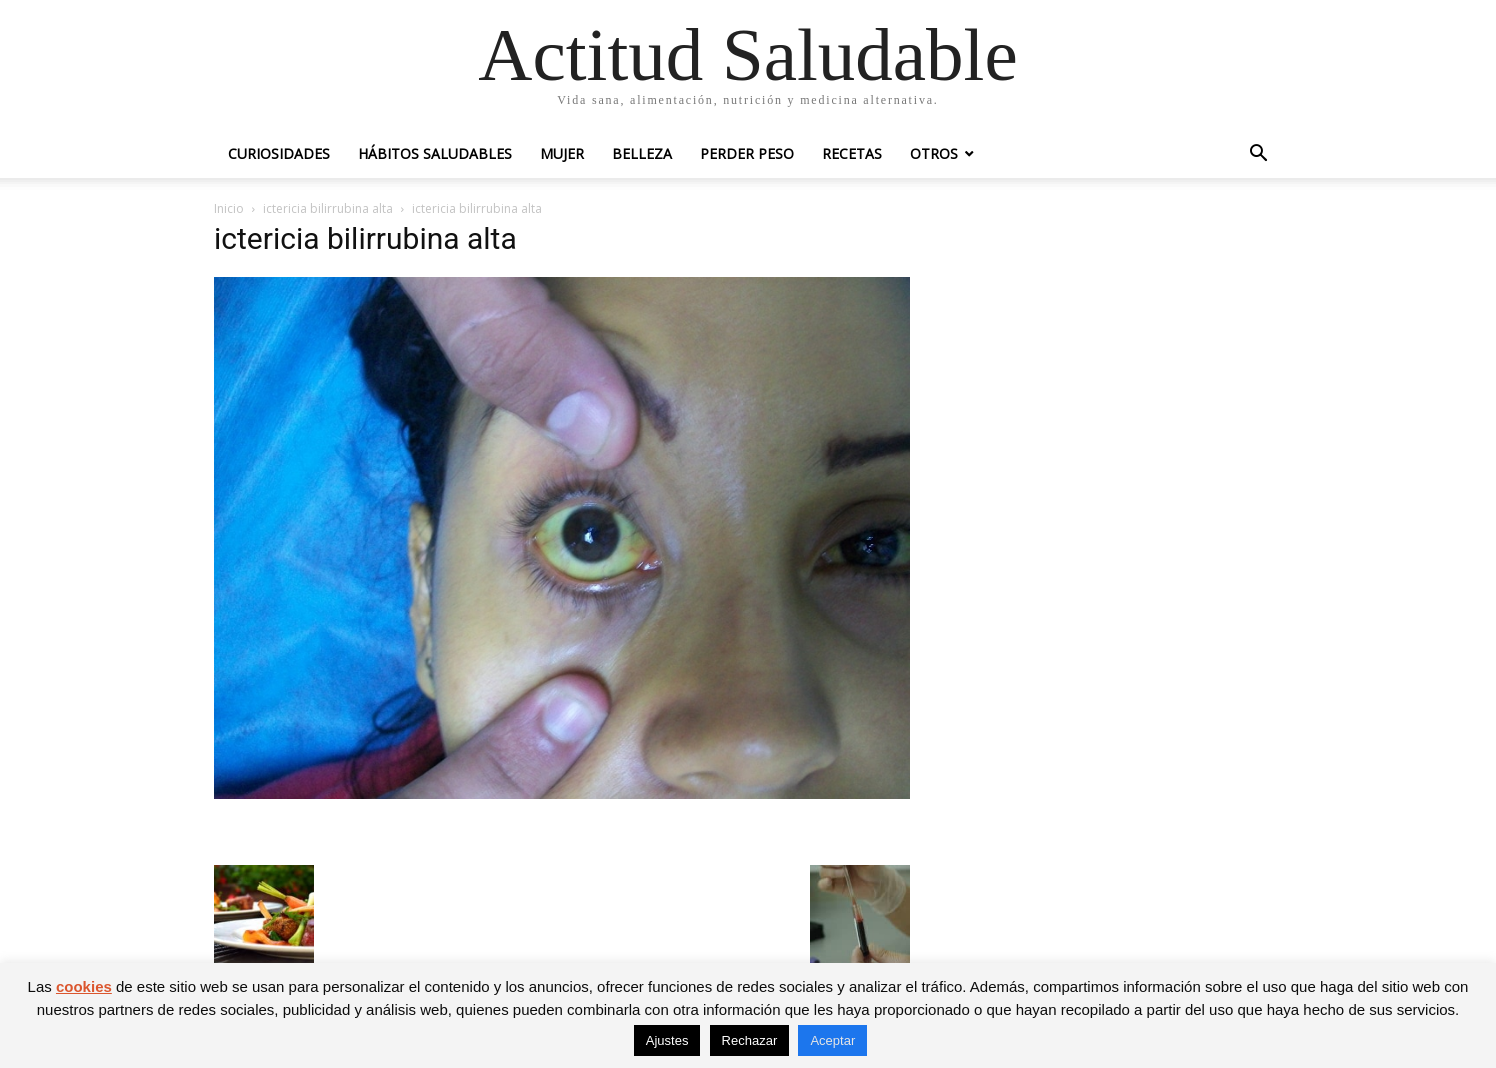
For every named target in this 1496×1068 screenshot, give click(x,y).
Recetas (852, 153)
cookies (84, 986)
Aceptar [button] (832, 1040)
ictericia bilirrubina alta (328, 208)
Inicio (229, 208)
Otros (934, 153)
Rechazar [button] (750, 1040)
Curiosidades (279, 153)
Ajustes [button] (667, 1040)
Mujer (562, 153)
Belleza (642, 153)
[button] (1258, 155)
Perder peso (747, 153)
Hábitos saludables (435, 153)
